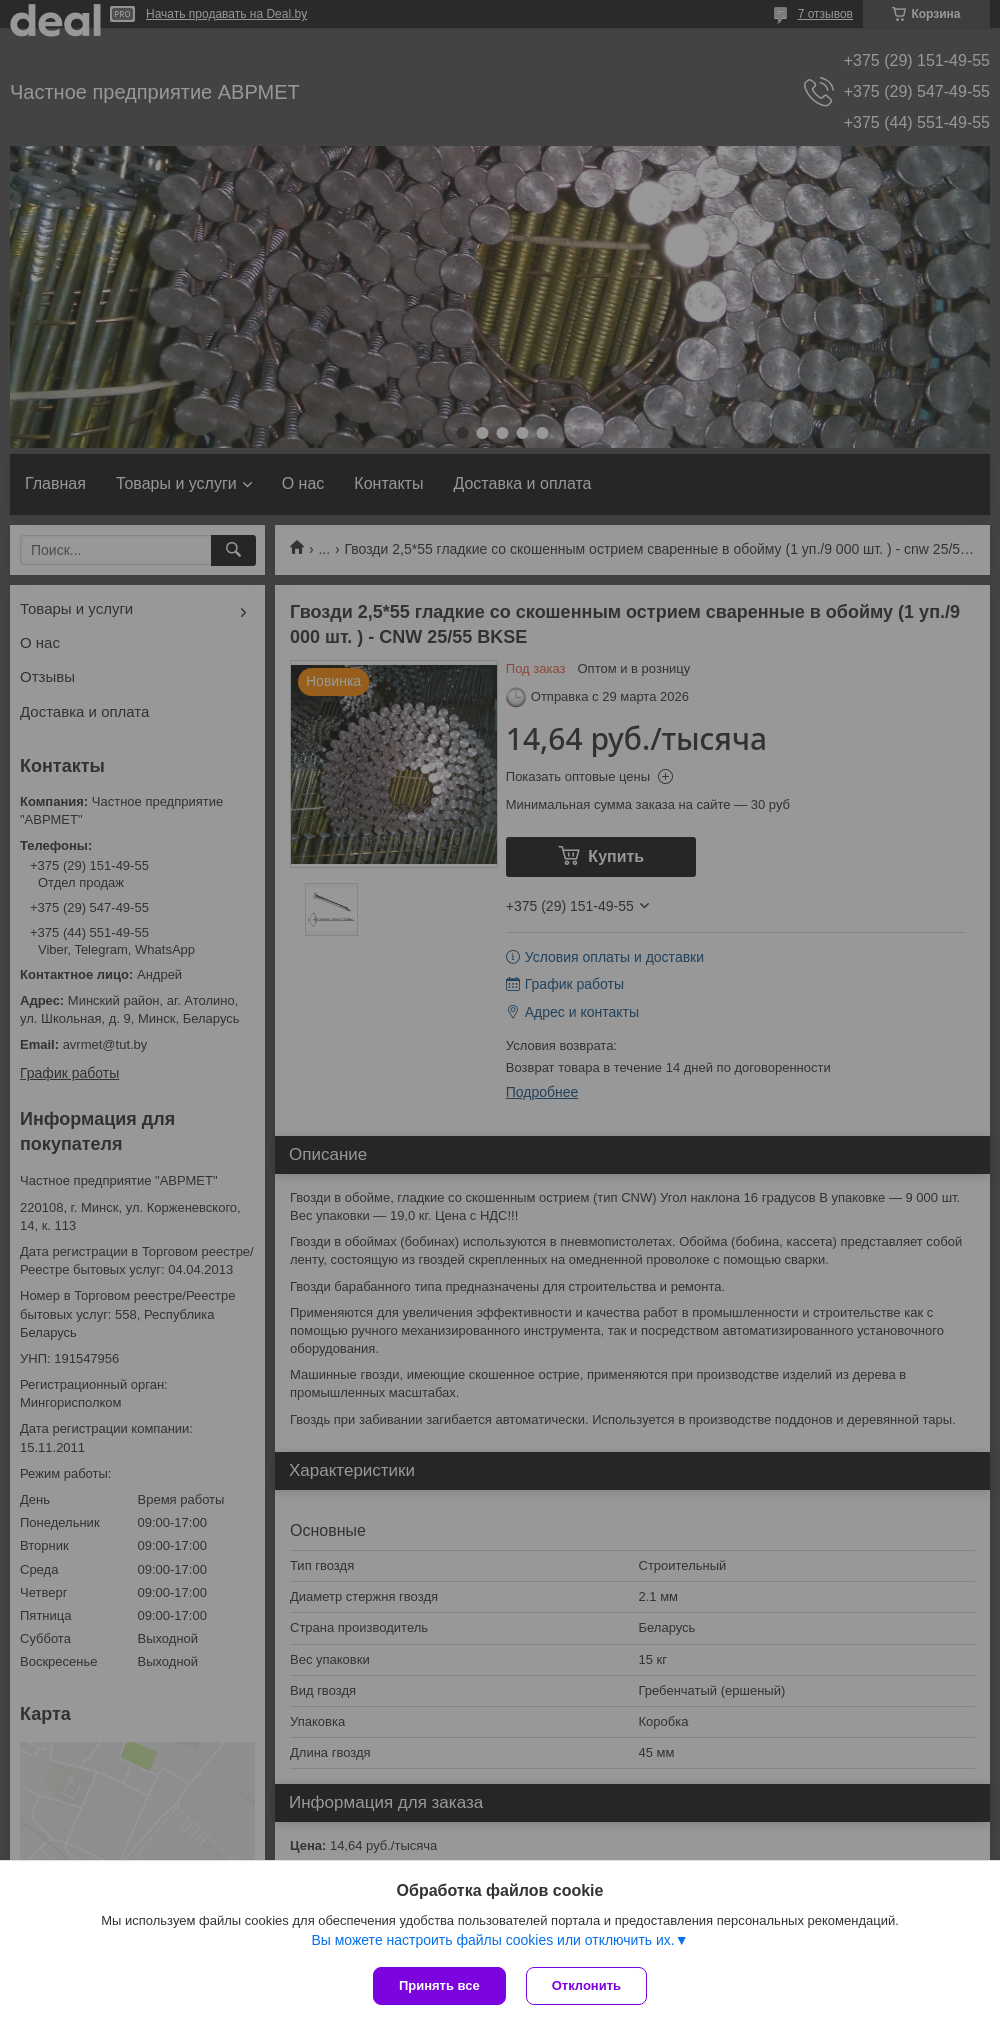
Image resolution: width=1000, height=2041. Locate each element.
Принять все (439, 1985)
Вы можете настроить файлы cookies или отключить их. (492, 1940)
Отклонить (586, 1985)
